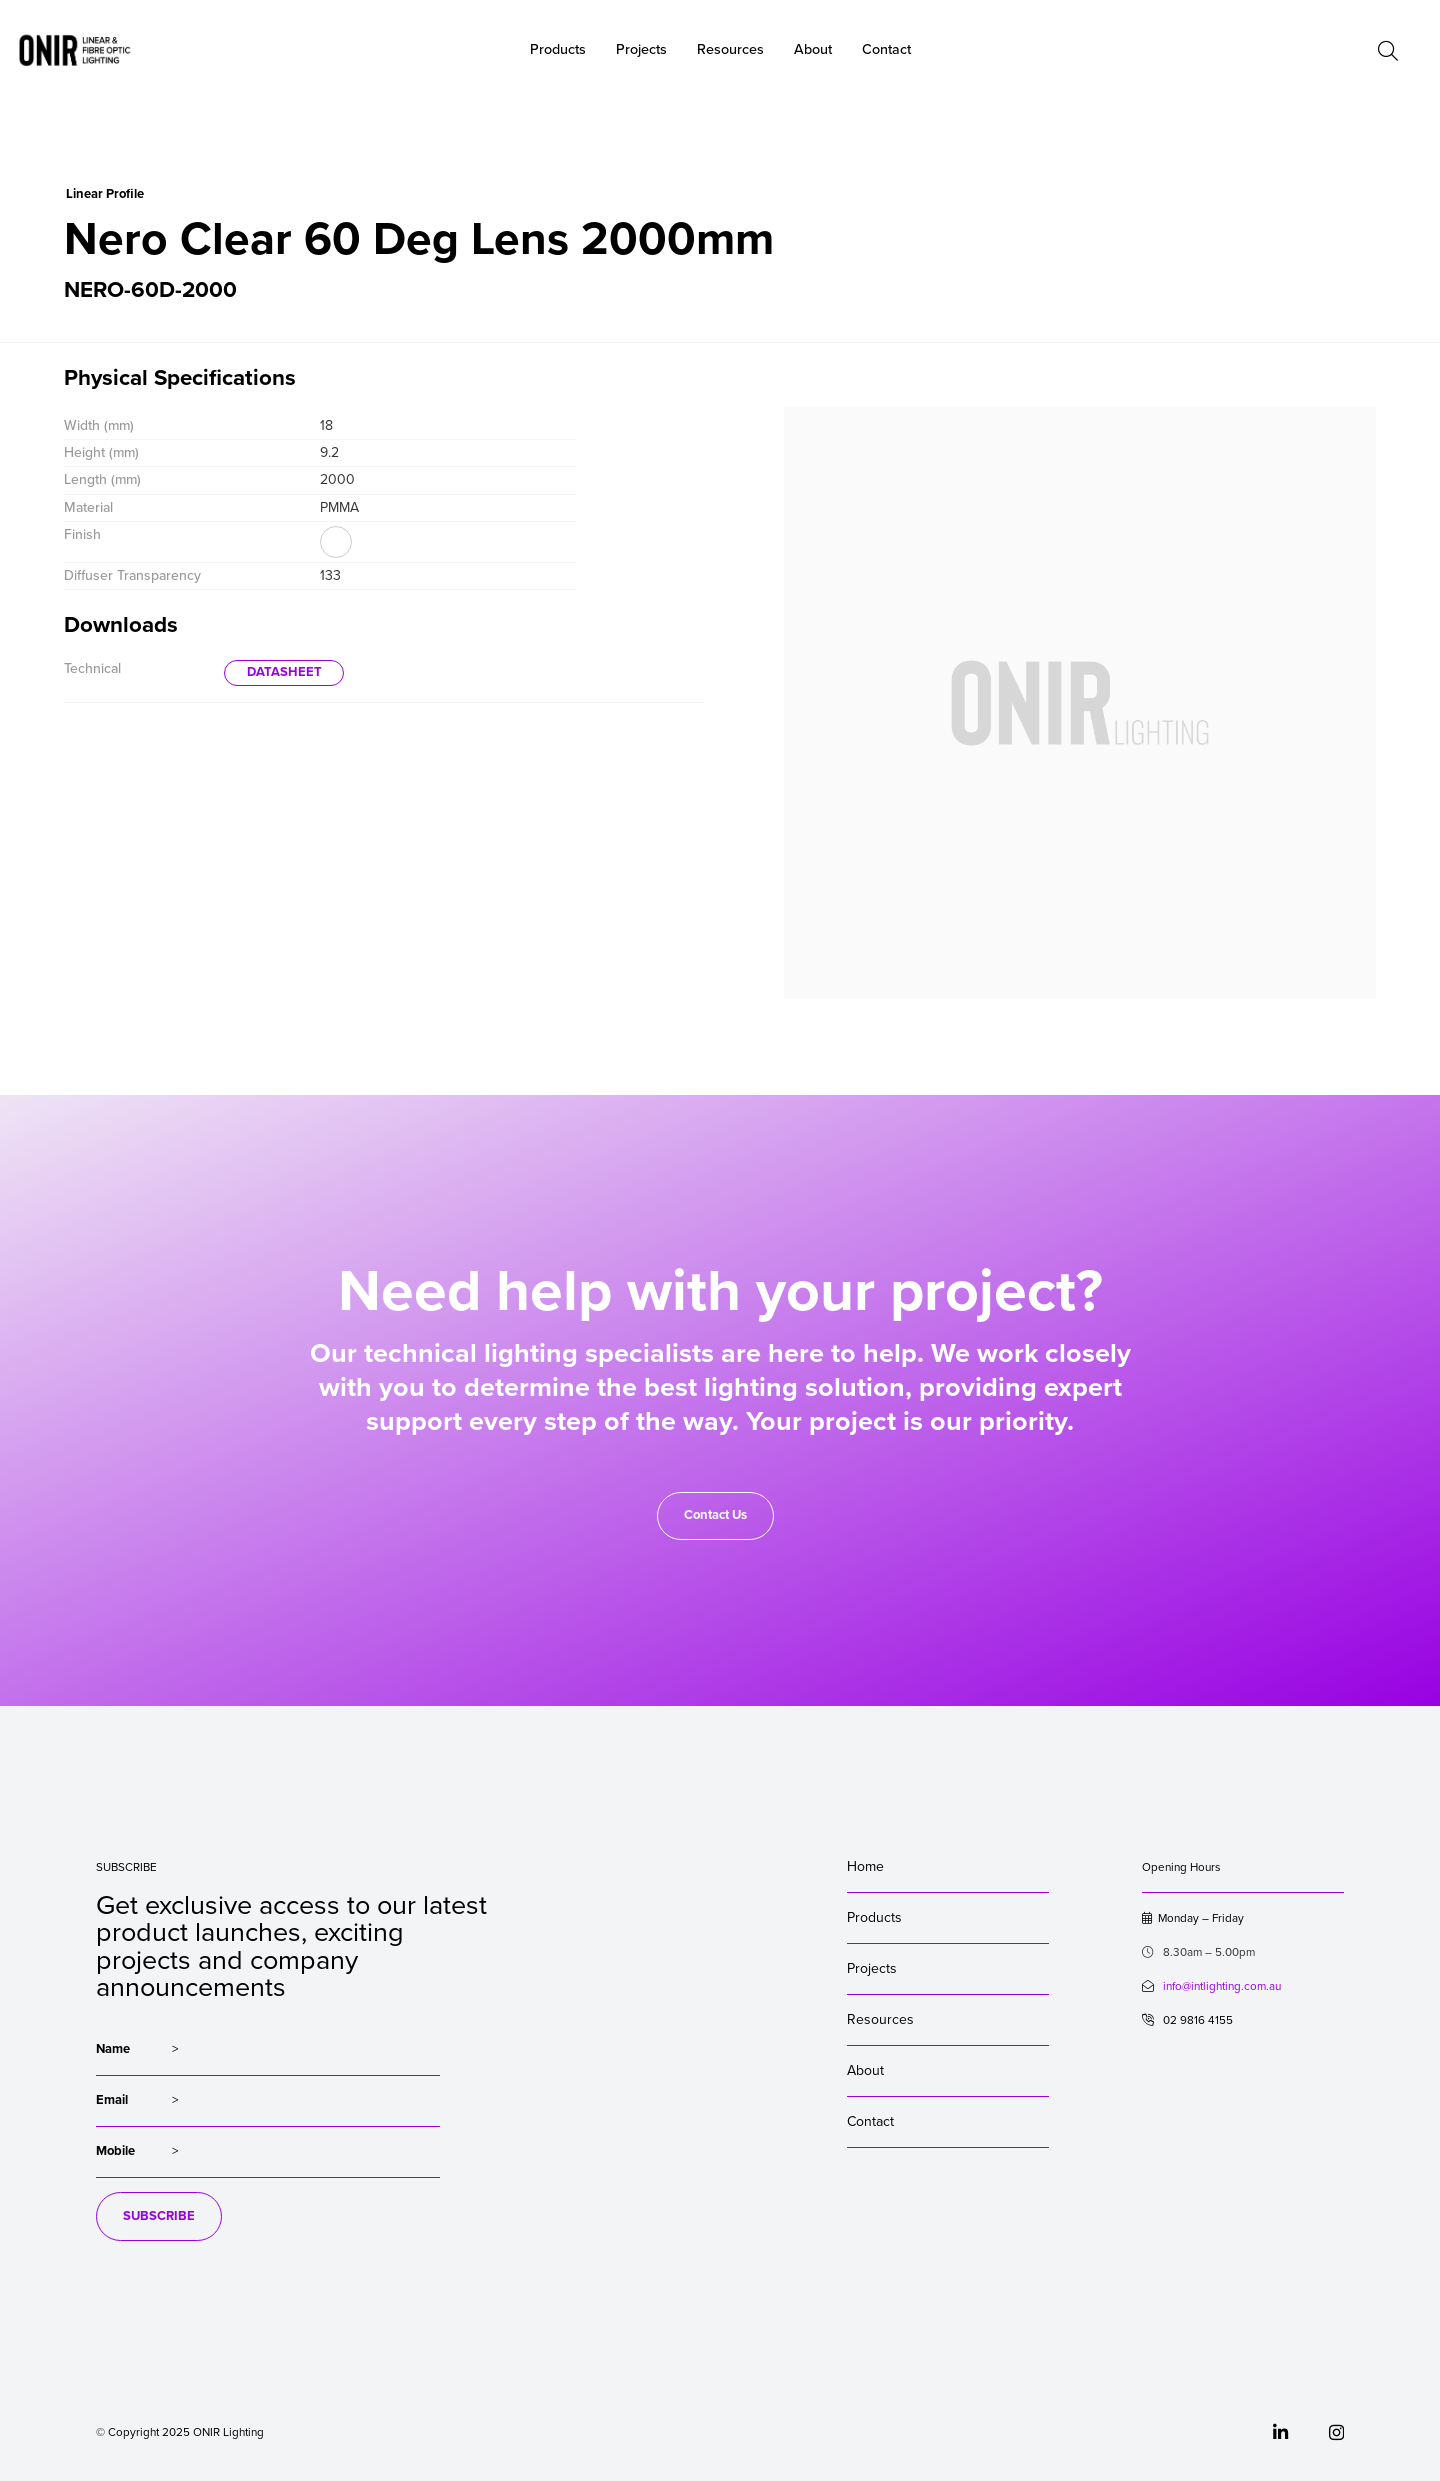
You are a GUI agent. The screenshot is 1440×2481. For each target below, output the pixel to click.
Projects (872, 1968)
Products (874, 1917)
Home (865, 1866)
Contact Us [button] (715, 1515)
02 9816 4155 (1187, 2020)
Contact (870, 2121)
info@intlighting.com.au (1222, 1986)
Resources (880, 2019)
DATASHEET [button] (284, 672)
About (813, 49)
